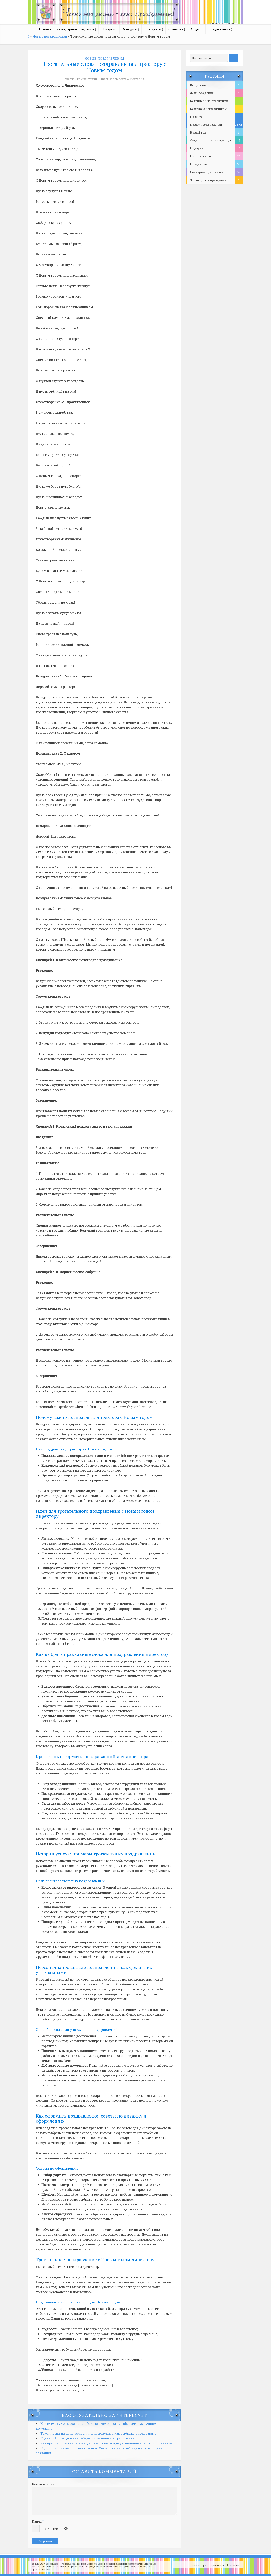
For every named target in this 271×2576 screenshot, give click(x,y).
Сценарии (175, 29)
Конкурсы (129, 29)
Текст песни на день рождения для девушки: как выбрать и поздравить (98, 2433)
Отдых (196, 29)
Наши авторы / (199, 2565)
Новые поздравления (50, 36)
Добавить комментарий (79, 78)
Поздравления (219, 29)
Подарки (108, 29)
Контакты (233, 2565)
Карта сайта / (217, 2565)
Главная (45, 29)
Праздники (152, 29)
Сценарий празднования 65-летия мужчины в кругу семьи (87, 2438)
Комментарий (43, 2484)
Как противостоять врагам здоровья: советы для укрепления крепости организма (106, 2443)
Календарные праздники (75, 29)
